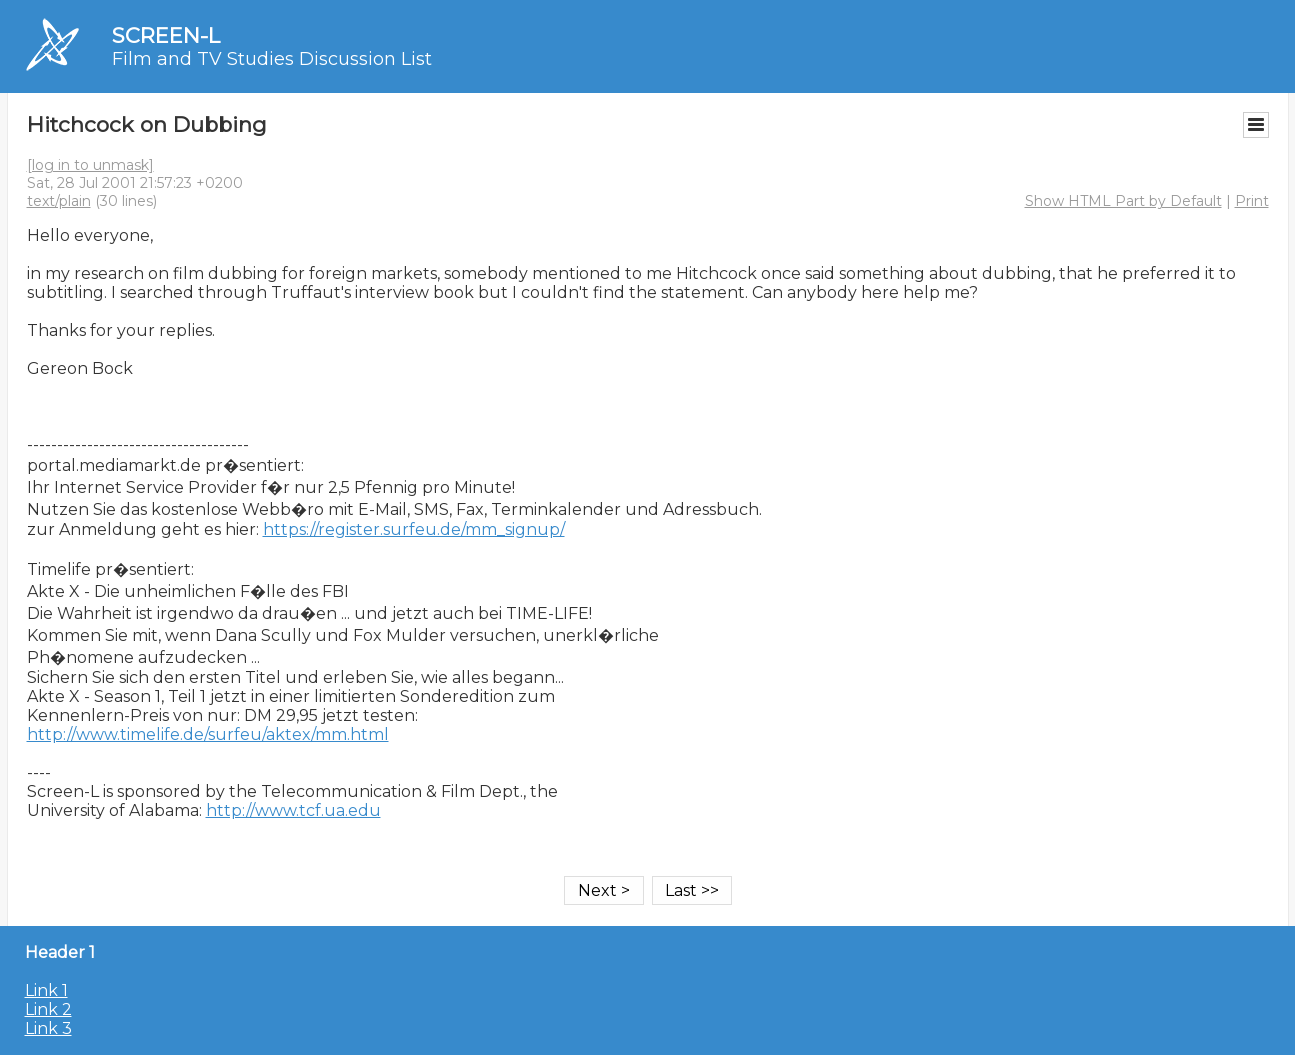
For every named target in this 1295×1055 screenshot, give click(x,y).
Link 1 (46, 990)
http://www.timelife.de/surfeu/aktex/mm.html (208, 734)
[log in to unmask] (90, 165)
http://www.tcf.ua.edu (293, 810)
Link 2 (48, 1009)
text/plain (59, 201)
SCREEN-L (166, 35)
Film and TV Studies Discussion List (272, 59)
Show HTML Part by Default (1123, 201)
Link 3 (48, 1028)
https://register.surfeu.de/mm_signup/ (414, 529)
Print (1252, 201)
